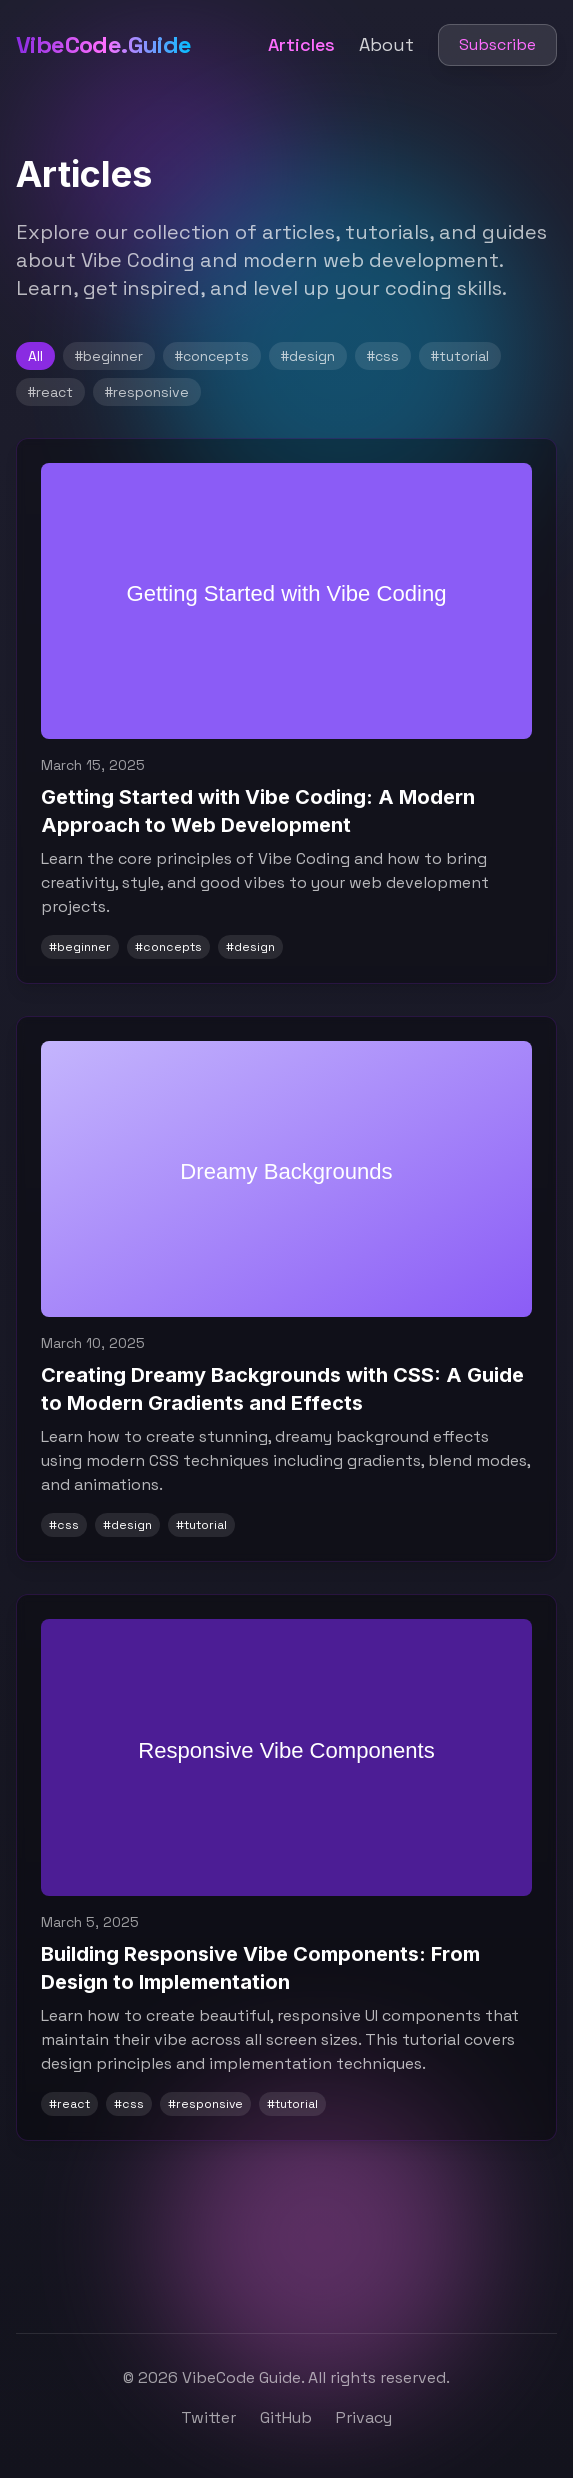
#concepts (212, 356)
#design (308, 356)
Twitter (208, 2417)
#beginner (109, 356)
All (35, 356)
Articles (301, 44)
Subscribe (497, 44)
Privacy (364, 2417)
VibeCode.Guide (104, 44)
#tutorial (460, 356)
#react (50, 392)
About (386, 44)
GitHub (286, 2417)
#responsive (147, 392)
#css (383, 356)
